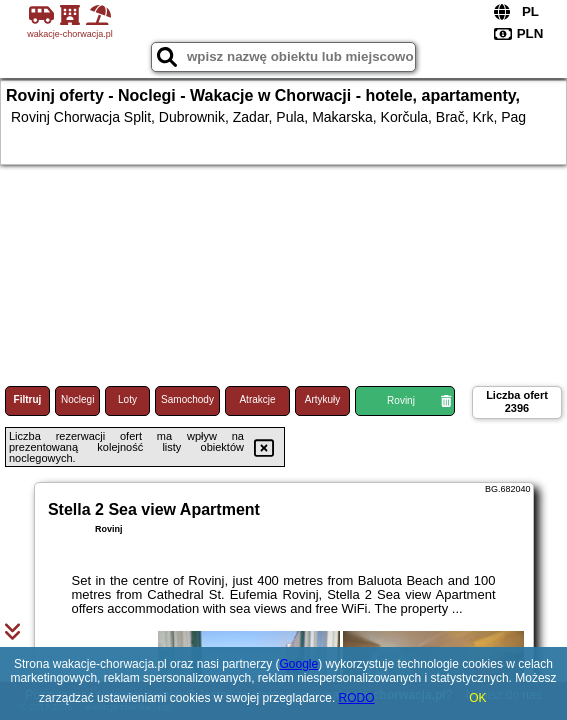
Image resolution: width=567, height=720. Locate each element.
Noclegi (77, 399)
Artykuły (323, 399)
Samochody (187, 399)
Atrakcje (257, 399)
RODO (357, 698)
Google (298, 664)
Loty (127, 399)
